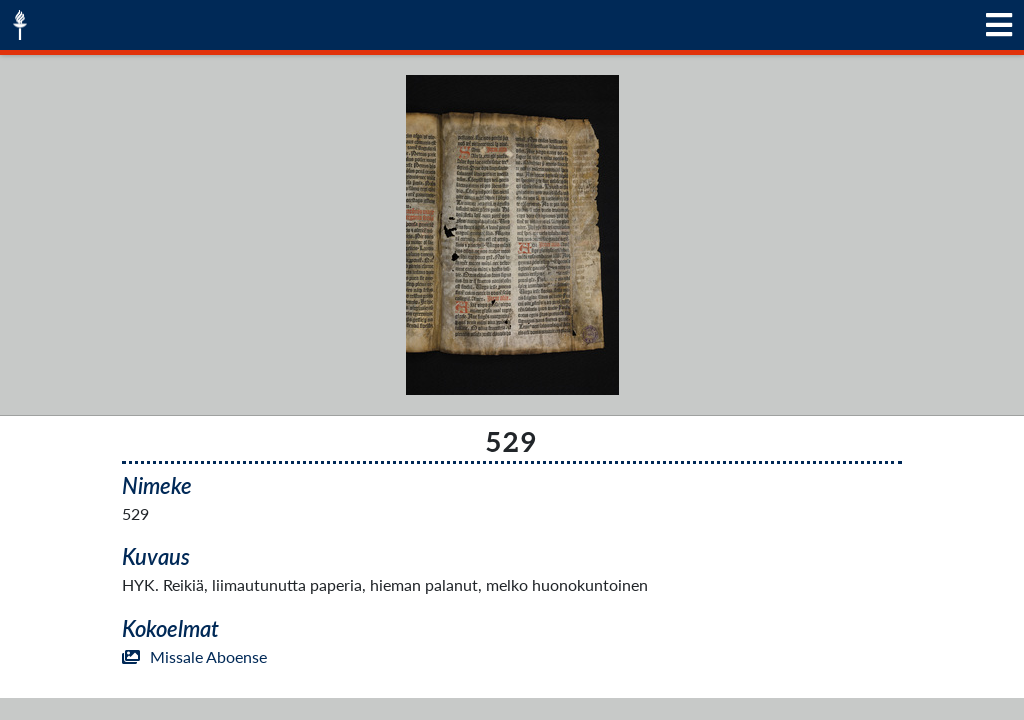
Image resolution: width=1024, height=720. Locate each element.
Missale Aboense (194, 656)
